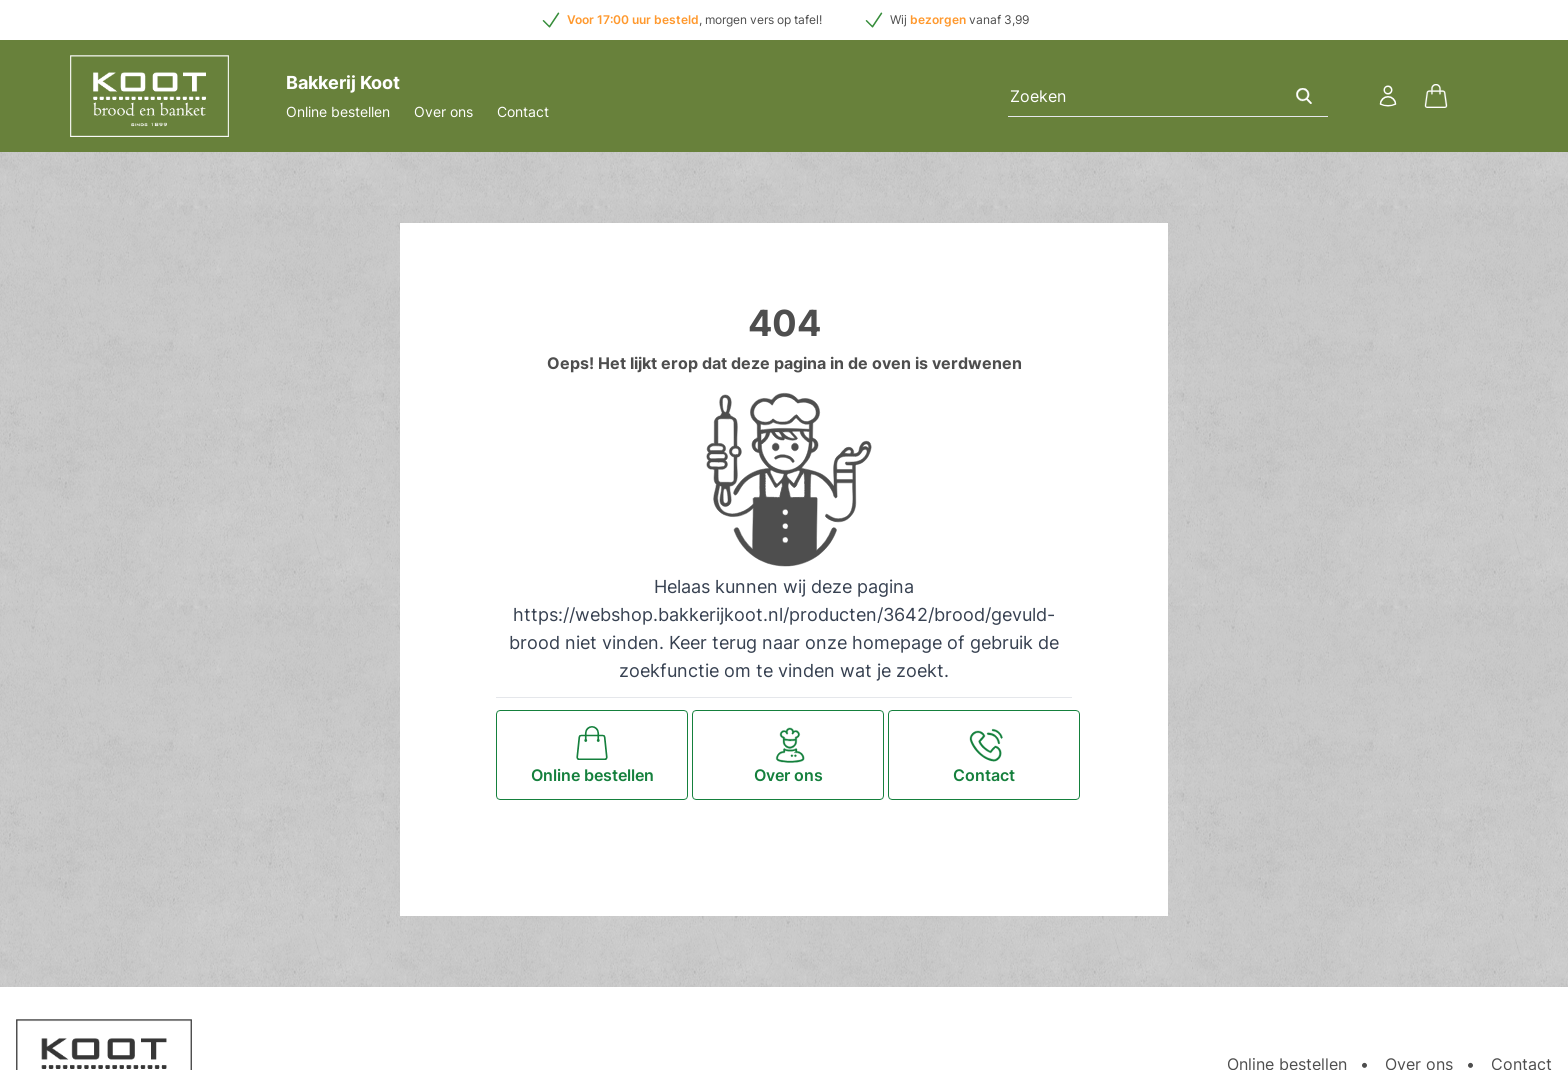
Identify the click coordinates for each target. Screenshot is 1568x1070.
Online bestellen (338, 111)
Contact (523, 111)
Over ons (443, 111)
